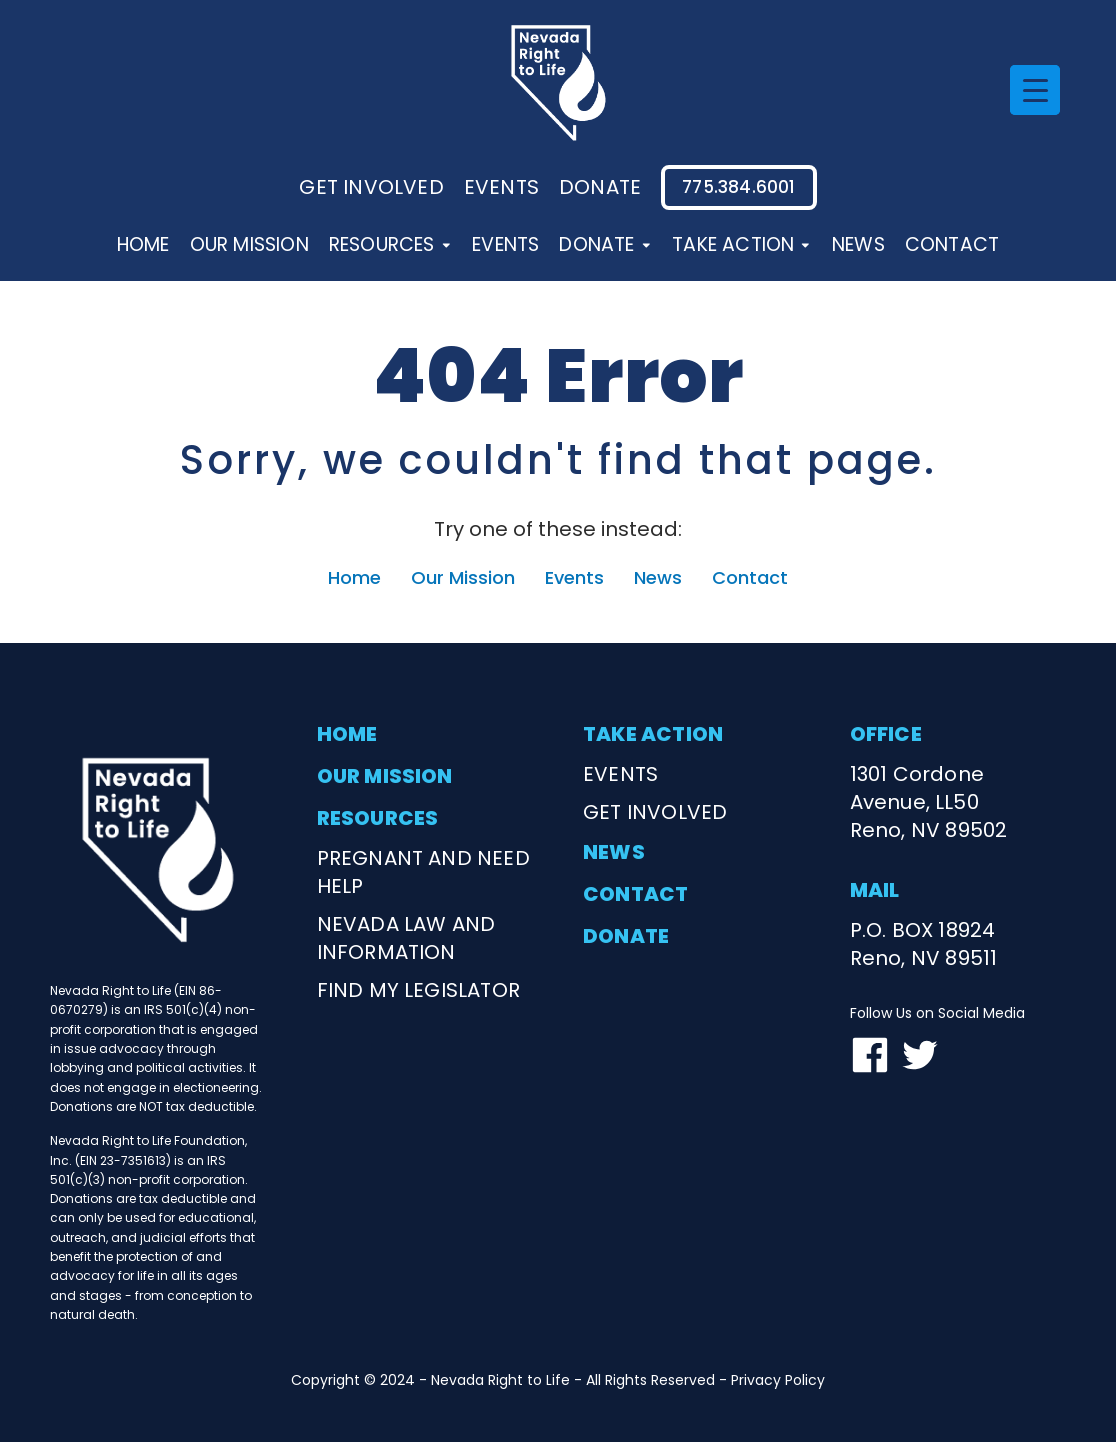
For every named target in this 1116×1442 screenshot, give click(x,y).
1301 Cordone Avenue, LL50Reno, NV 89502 (929, 802)
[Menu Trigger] (1035, 90)
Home (143, 244)
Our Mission (249, 244)
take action (653, 734)
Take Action (742, 244)
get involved (655, 812)
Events (505, 244)
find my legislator (419, 990)
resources (378, 818)
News (858, 244)
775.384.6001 (738, 187)
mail (875, 890)
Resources (390, 244)
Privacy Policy (778, 1380)
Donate (605, 244)
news (614, 852)
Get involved (371, 187)
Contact (952, 244)
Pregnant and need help (423, 872)
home (347, 734)
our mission (385, 776)
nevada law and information (406, 938)
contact (635, 894)
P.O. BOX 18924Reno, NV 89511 (924, 944)
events (501, 187)
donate (600, 187)
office (886, 734)
